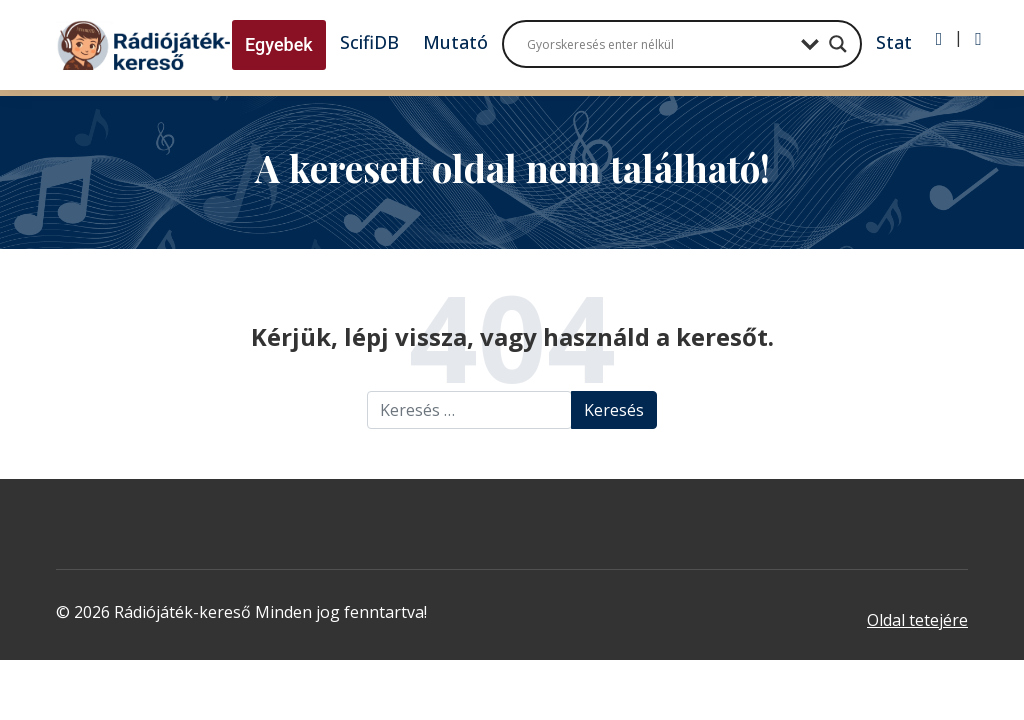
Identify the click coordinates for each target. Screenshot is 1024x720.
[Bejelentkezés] (939, 39)
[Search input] (659, 44)
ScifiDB (369, 42)
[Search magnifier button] (838, 44)
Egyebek (279, 44)
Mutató (455, 42)
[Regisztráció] (978, 39)
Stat (894, 42)
